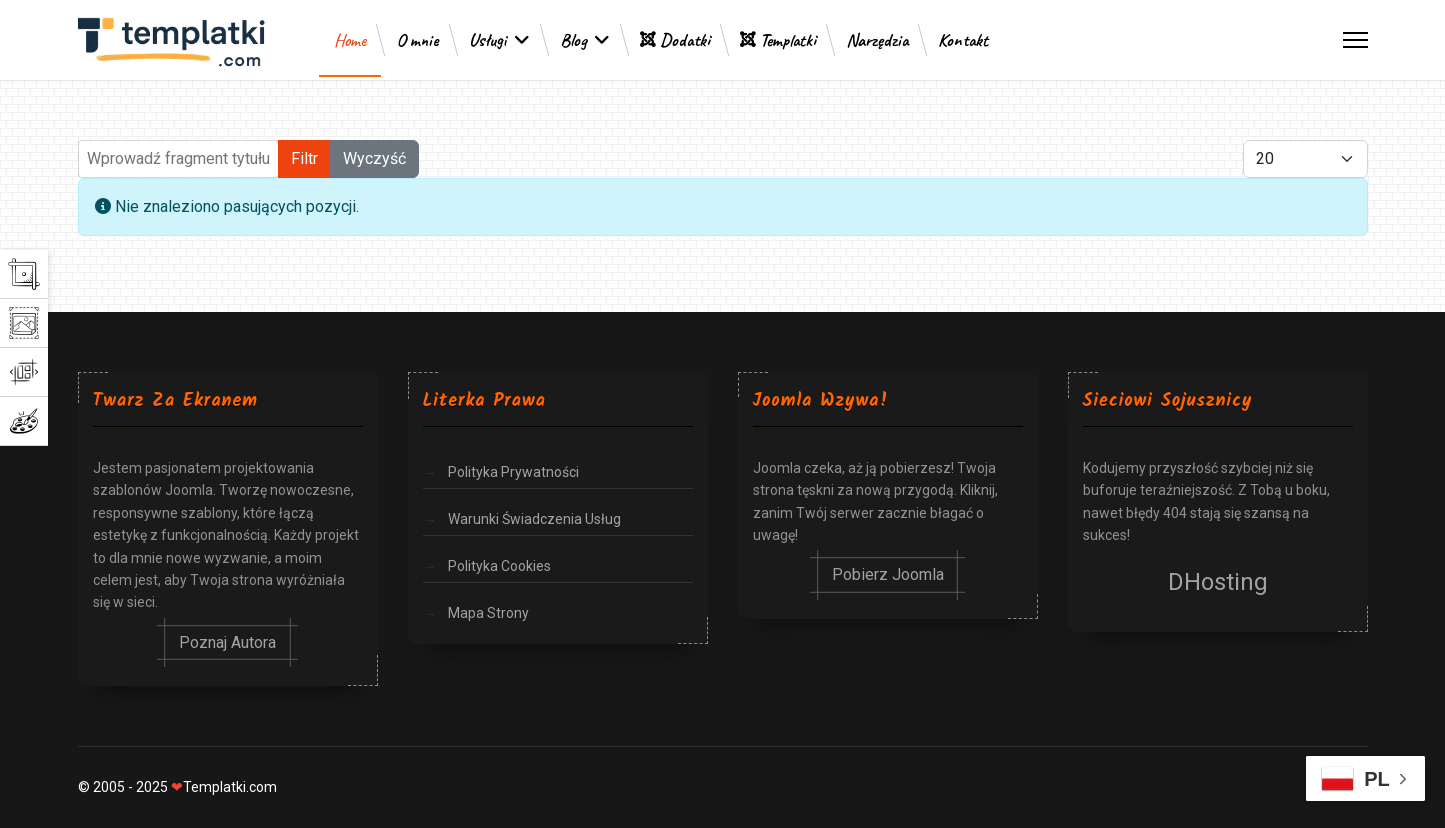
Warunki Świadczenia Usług (534, 519)
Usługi (488, 40)
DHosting (1218, 582)
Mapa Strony (488, 613)
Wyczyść (374, 158)
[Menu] (1355, 40)
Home (350, 40)
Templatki (778, 40)
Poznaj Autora (227, 642)
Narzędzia (877, 40)
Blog (573, 40)
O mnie (417, 40)
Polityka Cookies (499, 566)
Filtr (304, 158)
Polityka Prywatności (513, 472)
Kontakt (963, 40)
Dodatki (675, 40)
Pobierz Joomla (888, 575)
